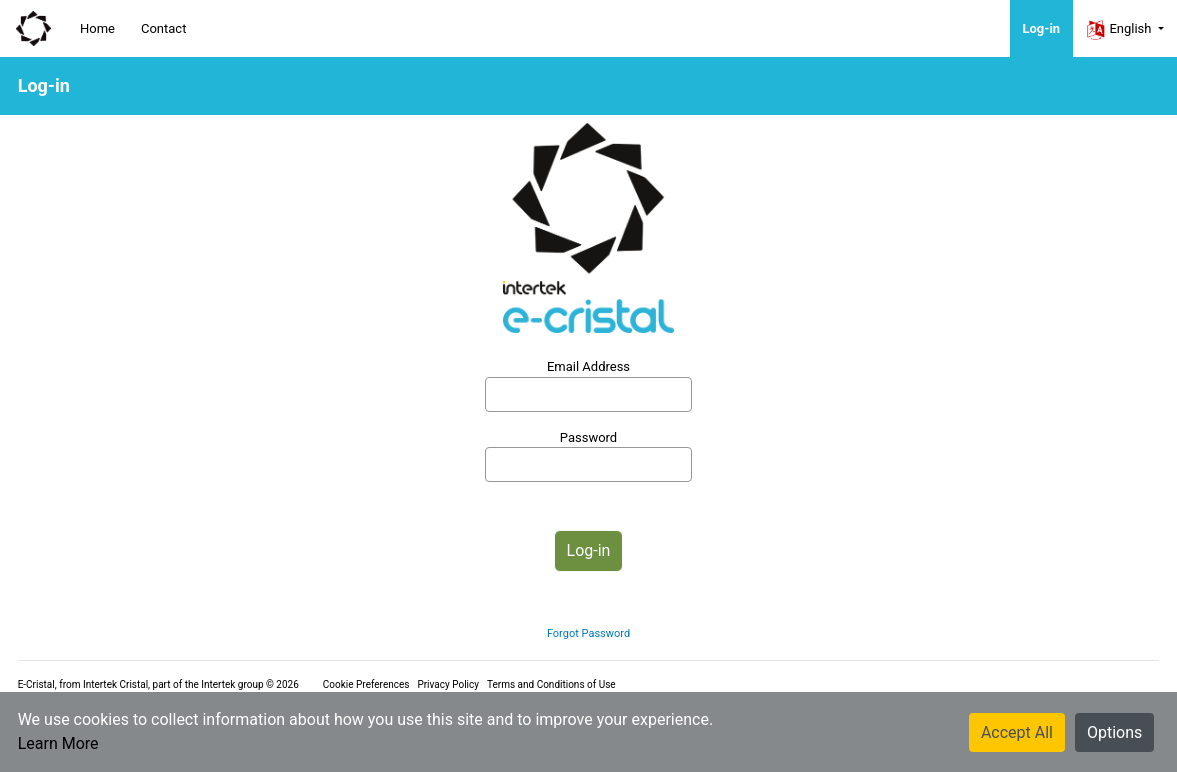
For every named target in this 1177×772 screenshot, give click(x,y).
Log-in (1042, 28)
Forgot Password (588, 633)
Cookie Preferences (366, 684)
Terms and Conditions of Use (551, 684)
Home (97, 28)
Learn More (58, 743)
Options (1114, 732)
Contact (163, 28)
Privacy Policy (448, 684)
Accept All (1017, 732)
